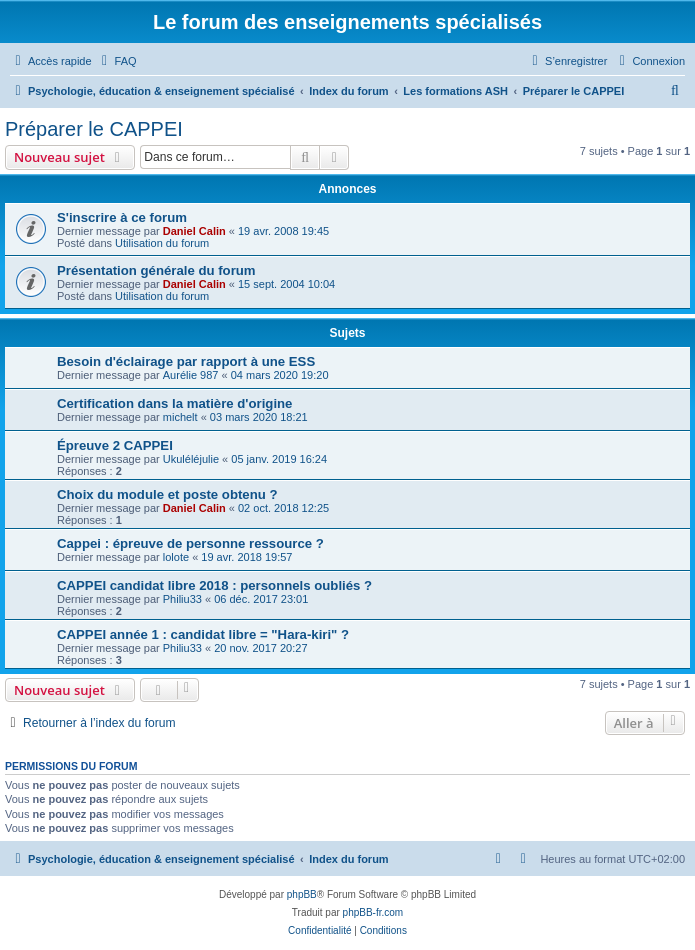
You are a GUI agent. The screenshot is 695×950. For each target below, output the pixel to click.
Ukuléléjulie (191, 459)
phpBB (302, 894)
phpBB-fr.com (373, 912)
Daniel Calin (194, 231)
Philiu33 (182, 599)
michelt (180, 417)
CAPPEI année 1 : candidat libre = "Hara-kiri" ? (203, 634)
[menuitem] (117, 61)
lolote (176, 557)
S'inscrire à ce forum (122, 217)
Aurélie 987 (191, 375)
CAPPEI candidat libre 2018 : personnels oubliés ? (214, 585)
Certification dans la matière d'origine (174, 403)
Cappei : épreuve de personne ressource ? (190, 543)
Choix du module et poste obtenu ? (167, 494)
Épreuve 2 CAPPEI (115, 445)
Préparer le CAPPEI (94, 129)
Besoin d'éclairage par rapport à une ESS (186, 361)
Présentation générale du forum (156, 270)
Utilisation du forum (162, 243)
